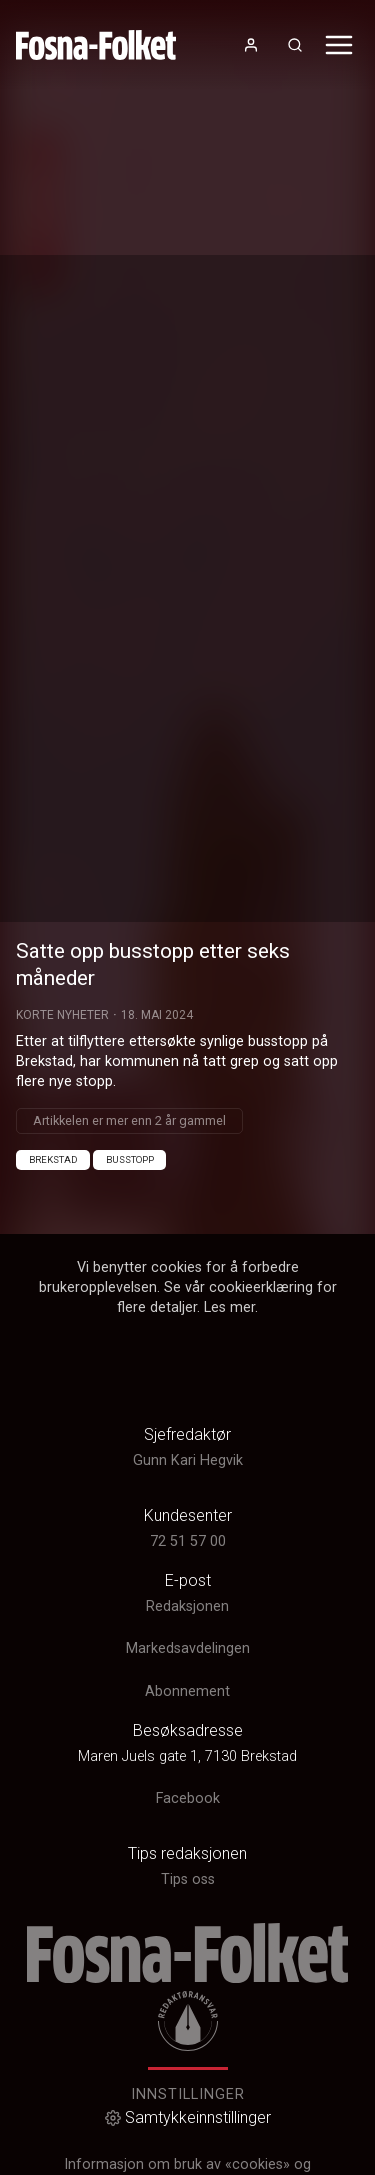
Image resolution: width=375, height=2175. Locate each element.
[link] (96, 45)
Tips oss (188, 1879)
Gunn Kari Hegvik (188, 1460)
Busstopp (130, 1159)
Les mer (229, 1307)
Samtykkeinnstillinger (188, 2117)
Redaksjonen (187, 1606)
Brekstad (53, 1159)
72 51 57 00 (188, 1541)
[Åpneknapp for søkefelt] (295, 45)
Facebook (188, 1798)
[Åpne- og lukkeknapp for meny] (339, 45)
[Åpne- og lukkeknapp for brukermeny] (251, 45)
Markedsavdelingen (188, 1648)
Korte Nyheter (62, 1015)
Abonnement (187, 1691)
